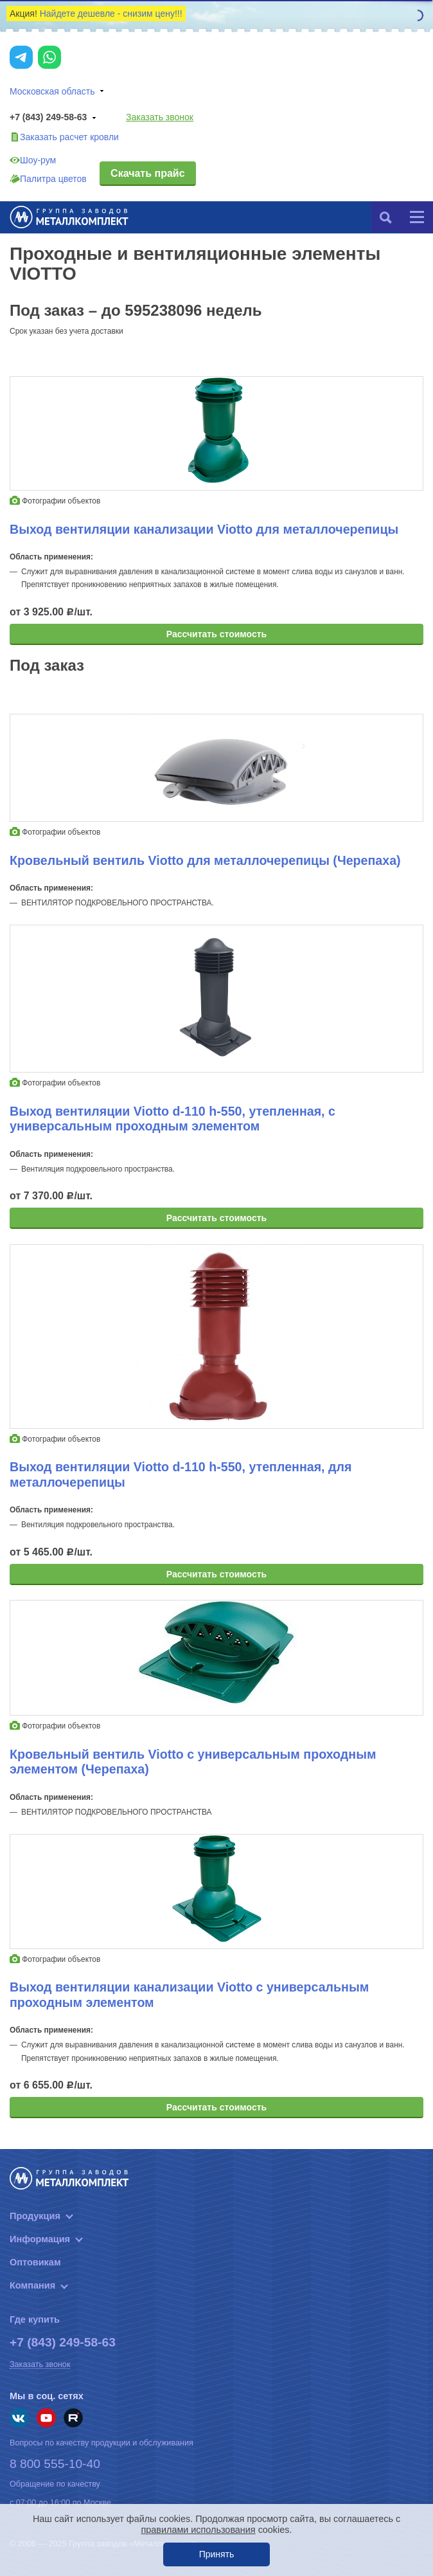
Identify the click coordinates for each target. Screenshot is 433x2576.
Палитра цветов (48, 179)
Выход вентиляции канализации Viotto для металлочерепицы (204, 529)
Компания (32, 2285)
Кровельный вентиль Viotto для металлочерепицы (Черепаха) (205, 860)
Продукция (35, 2216)
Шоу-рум (33, 160)
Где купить (35, 2319)
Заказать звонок (159, 117)
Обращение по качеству (55, 2484)
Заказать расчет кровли (64, 137)
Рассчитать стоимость (216, 634)
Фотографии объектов (55, 500)
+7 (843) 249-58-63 (55, 118)
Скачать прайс (147, 173)
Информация (40, 2239)
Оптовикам (35, 2262)
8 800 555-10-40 (55, 2464)
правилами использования (198, 2530)
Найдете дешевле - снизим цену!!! (111, 13)
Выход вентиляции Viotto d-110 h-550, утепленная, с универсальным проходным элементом (172, 1119)
